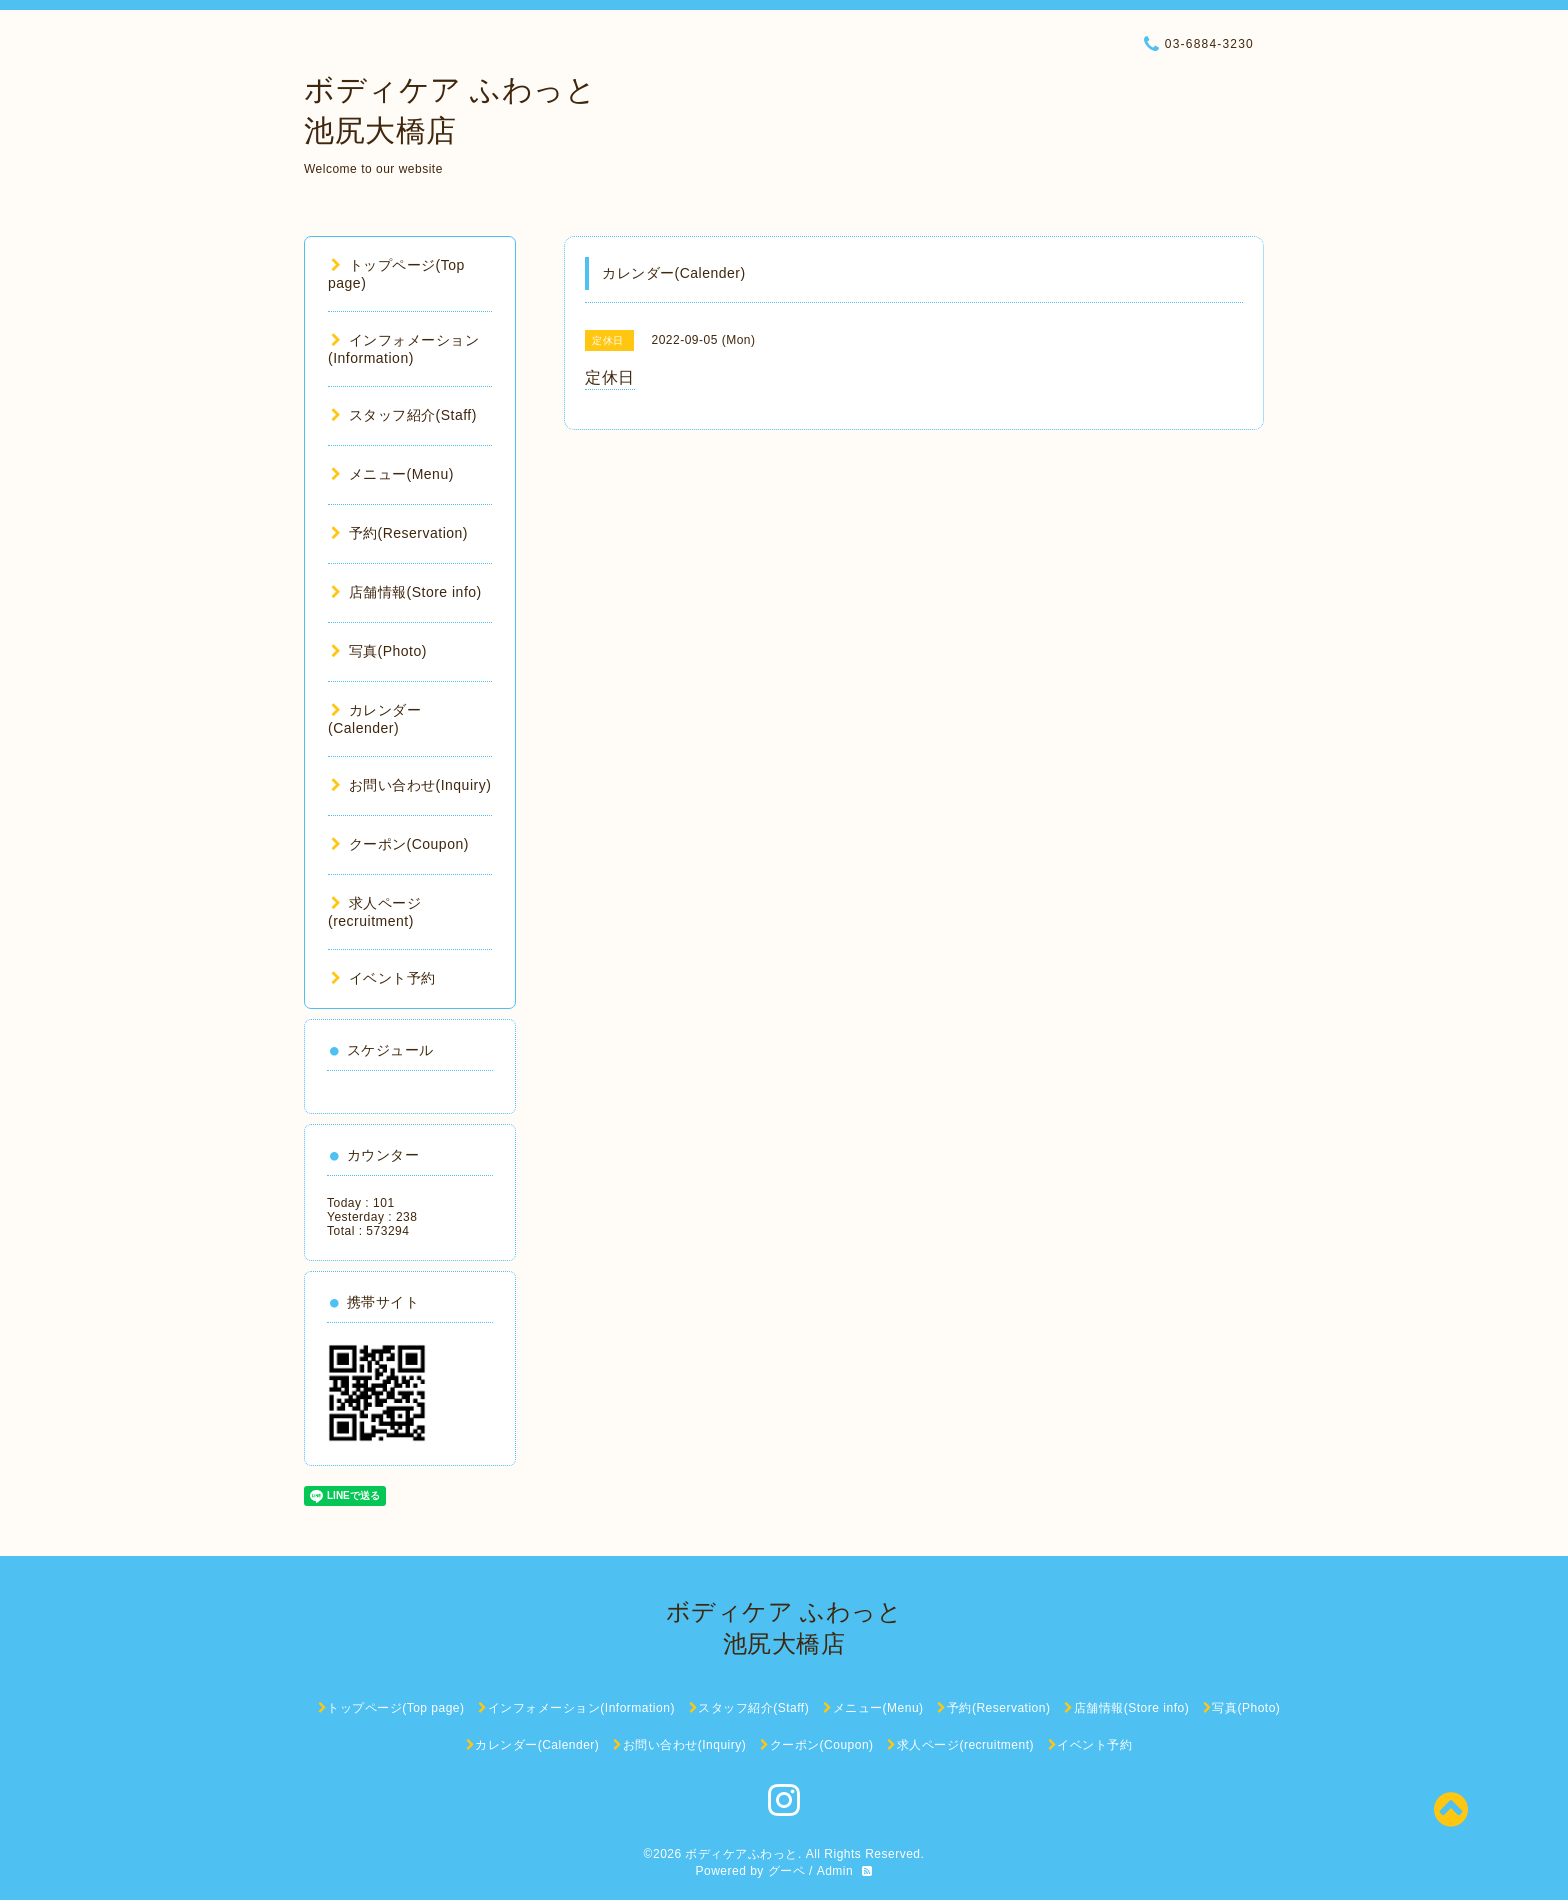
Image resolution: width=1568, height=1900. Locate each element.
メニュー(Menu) (392, 474)
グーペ (787, 1871)
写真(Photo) (379, 651)
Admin (835, 1871)
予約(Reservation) (399, 533)
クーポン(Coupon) (400, 844)
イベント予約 (383, 978)
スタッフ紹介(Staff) (404, 415)
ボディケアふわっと (741, 1854)
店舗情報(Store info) (406, 592)
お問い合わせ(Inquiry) (411, 785)
